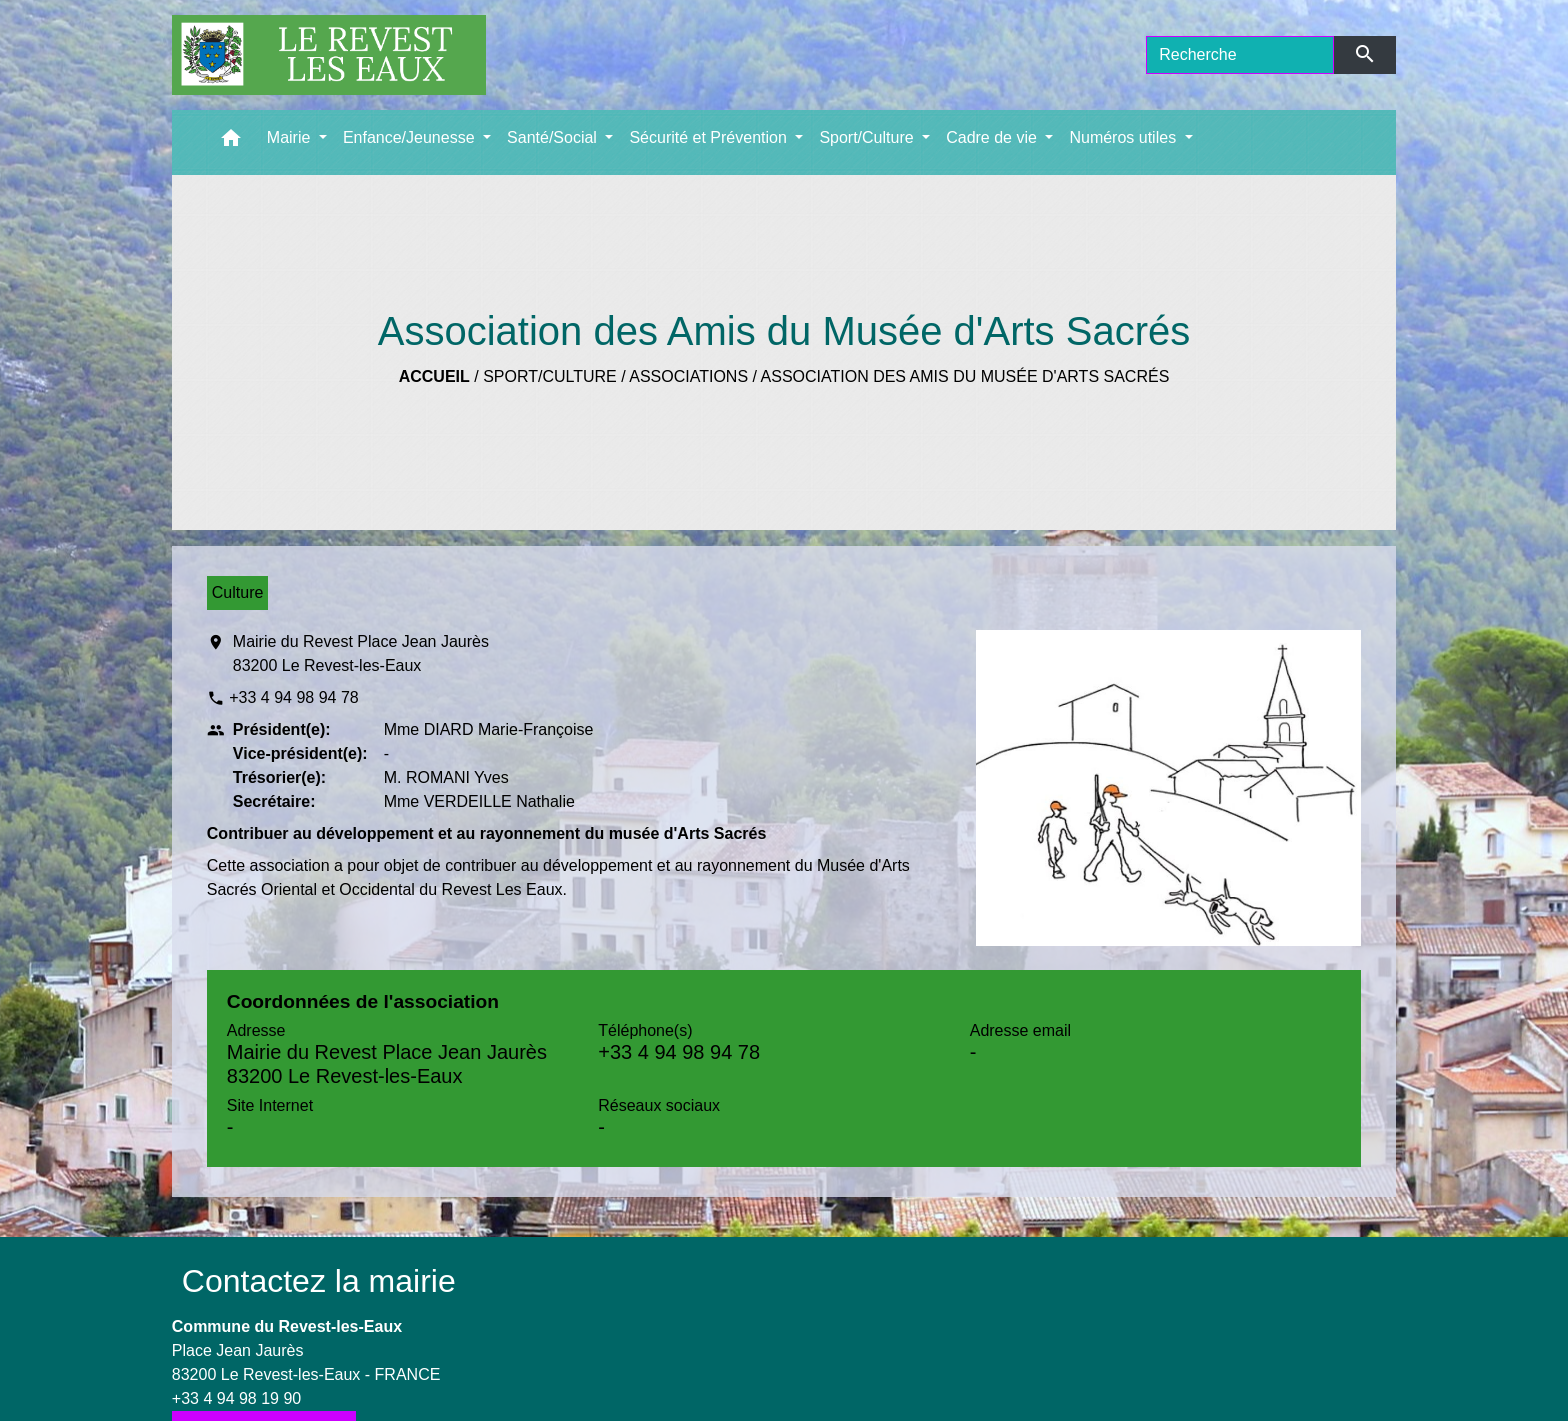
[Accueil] (329, 55)
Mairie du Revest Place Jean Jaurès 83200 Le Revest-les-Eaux (361, 653)
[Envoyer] (1365, 55)
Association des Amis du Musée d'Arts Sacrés (965, 376)
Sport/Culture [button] (868, 137)
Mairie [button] (291, 137)
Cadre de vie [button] (993, 137)
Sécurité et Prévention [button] (710, 137)
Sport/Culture (550, 376)
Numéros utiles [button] (1124, 137)
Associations (688, 376)
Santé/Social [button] (554, 137)
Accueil (434, 376)
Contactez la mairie (319, 1281)
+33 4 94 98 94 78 (293, 697)
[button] (231, 142)
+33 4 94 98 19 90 (236, 1398)
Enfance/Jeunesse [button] (411, 137)
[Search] (1240, 55)
